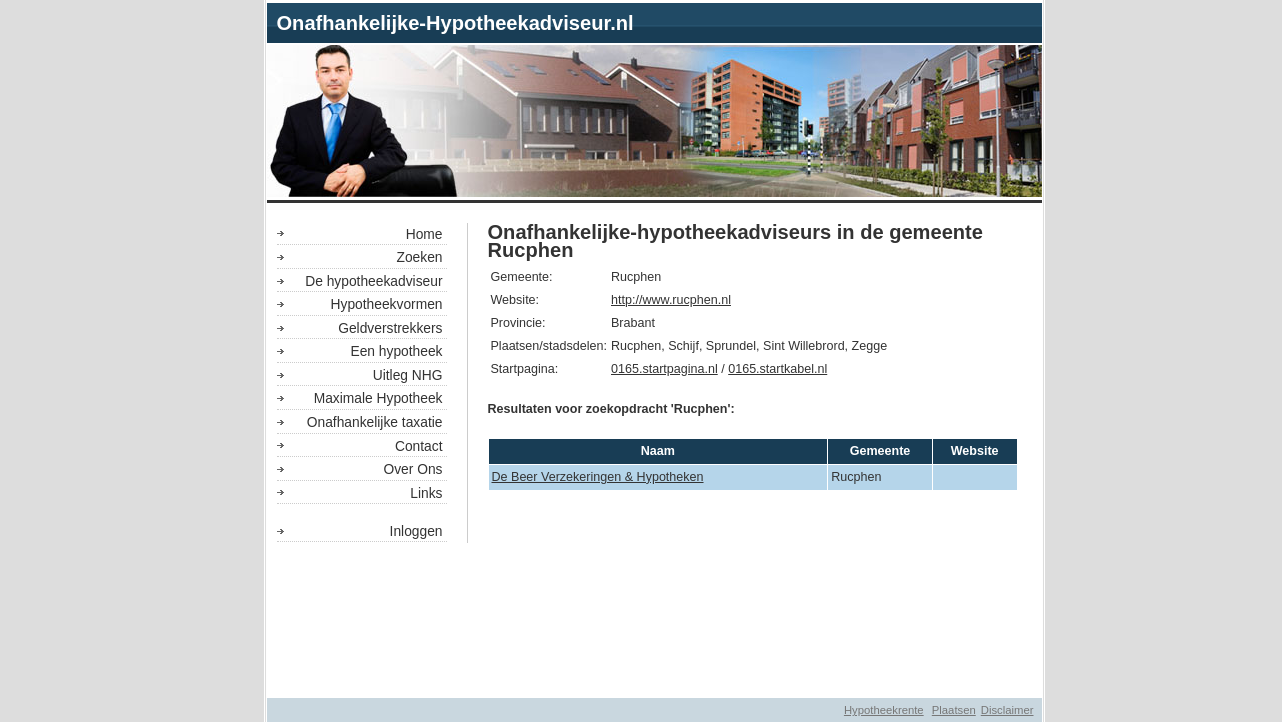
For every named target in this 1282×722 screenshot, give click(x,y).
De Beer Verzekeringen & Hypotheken (598, 477)
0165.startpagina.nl (664, 369)
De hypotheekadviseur (373, 281)
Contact (419, 446)
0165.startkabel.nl (777, 369)
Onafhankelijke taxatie (375, 422)
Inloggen (416, 531)
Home (424, 234)
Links (426, 493)
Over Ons (412, 469)
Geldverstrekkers (390, 328)
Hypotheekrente (884, 710)
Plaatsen (954, 710)
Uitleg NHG (408, 375)
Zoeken (419, 257)
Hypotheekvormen (387, 304)
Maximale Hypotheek (378, 398)
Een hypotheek (396, 351)
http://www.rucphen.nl (671, 300)
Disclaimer (1007, 710)
